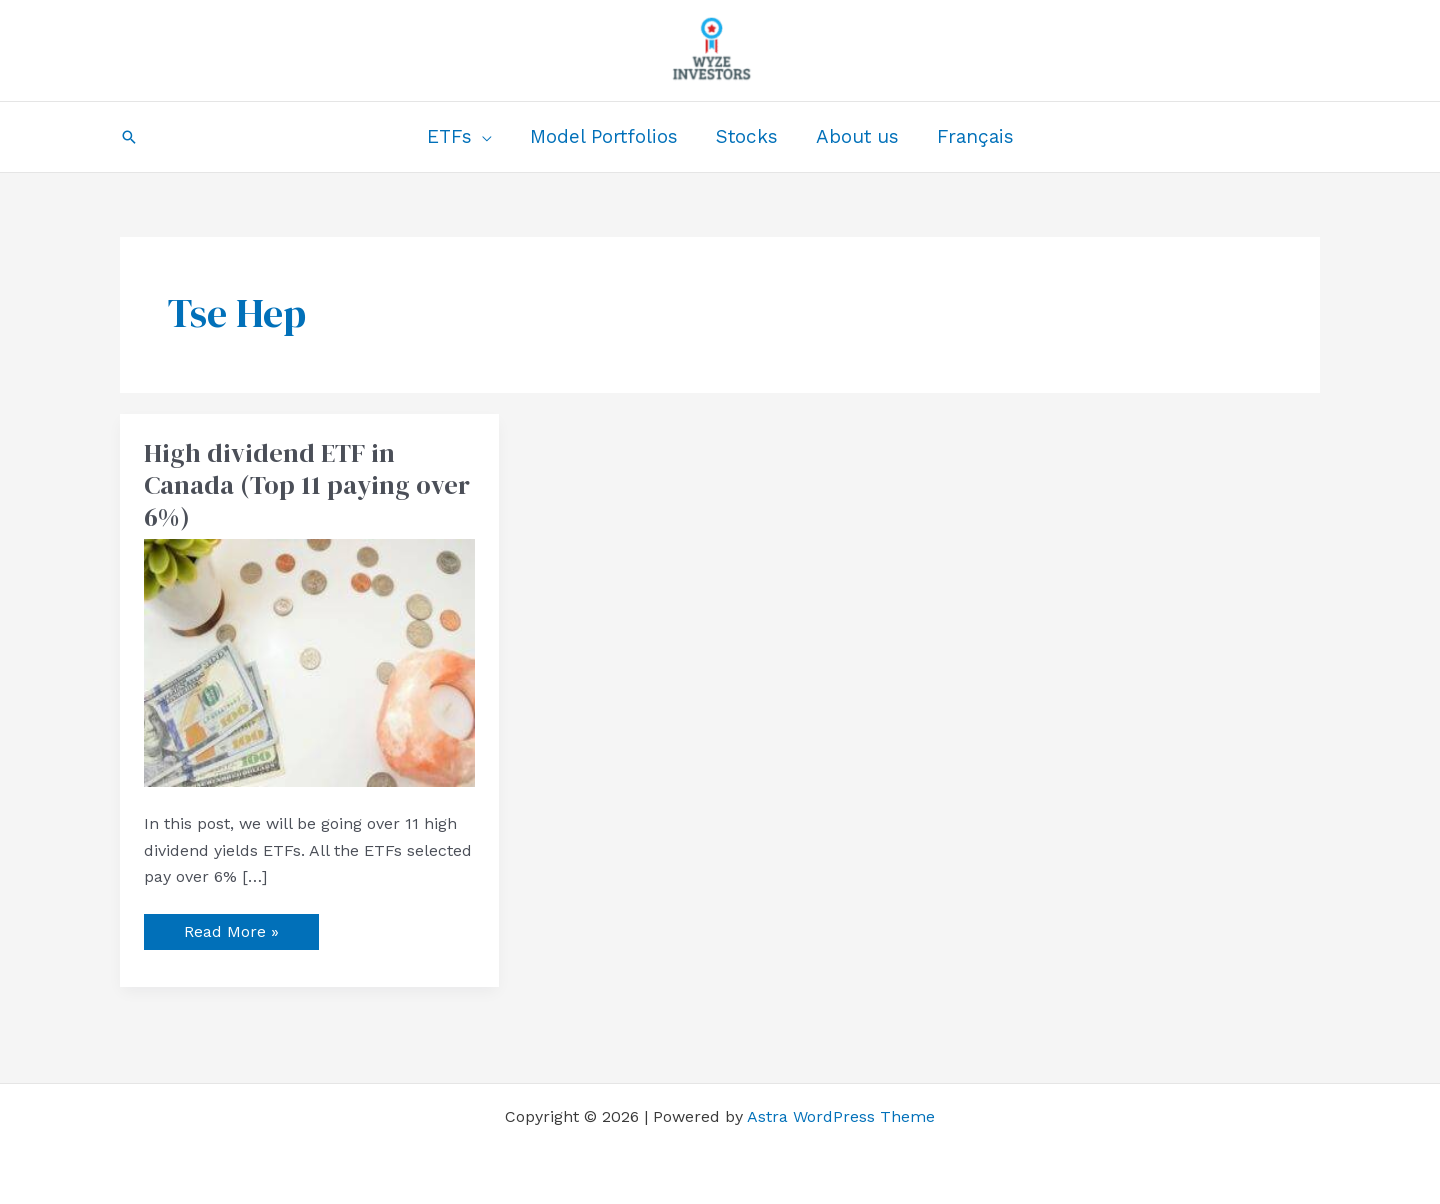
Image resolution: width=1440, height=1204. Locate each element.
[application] (482, 137)
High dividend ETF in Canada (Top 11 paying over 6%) (307, 485)
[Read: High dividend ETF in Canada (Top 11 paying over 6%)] (309, 661)
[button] (129, 137)
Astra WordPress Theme (841, 1116)
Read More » (231, 927)
